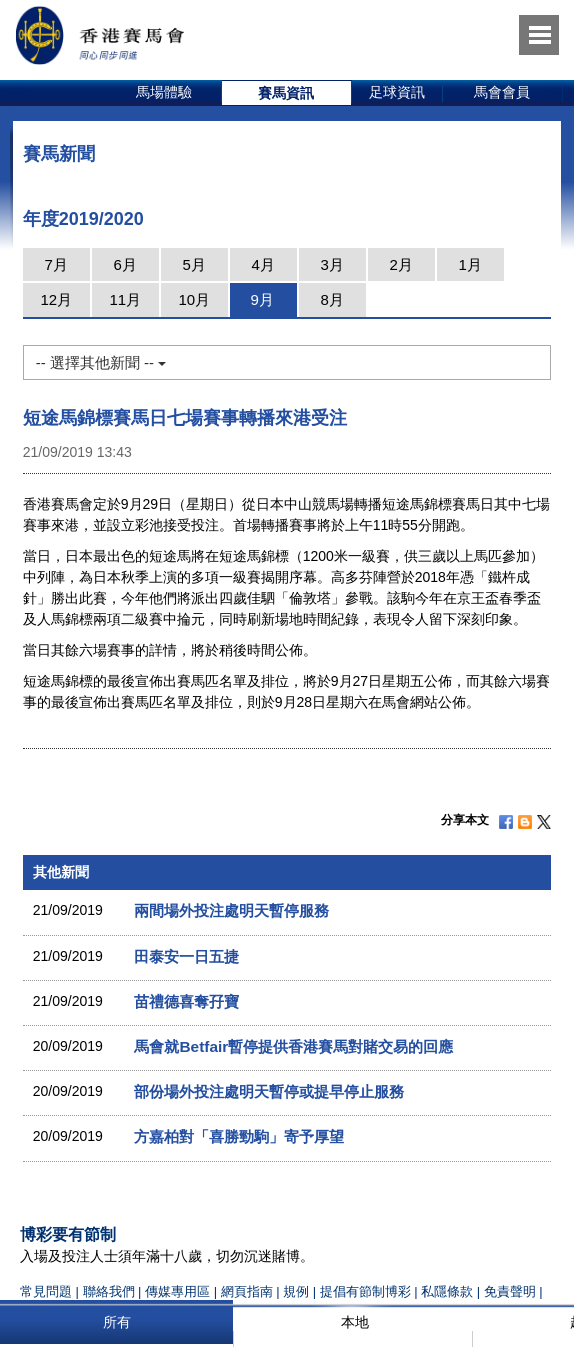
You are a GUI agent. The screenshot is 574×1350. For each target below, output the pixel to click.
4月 (263, 264)
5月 (194, 264)
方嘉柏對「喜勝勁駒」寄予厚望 (239, 1136)
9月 (262, 299)
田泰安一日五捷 (186, 956)
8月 (332, 299)
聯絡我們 (109, 1291)
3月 (332, 264)
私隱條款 (447, 1291)
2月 (401, 264)
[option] (164, 93)
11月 (125, 299)
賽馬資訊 (286, 93)
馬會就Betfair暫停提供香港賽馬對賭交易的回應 (293, 1046)
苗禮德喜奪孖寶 (186, 1001)
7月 (56, 264)
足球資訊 (397, 92)
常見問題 (46, 1291)
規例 (298, 1291)
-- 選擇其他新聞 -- (101, 362)
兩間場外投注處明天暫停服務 (231, 910)
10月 (194, 299)
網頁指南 (247, 1291)
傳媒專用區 (177, 1291)
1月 (470, 264)
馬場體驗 (164, 92)
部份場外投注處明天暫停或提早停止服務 (269, 1091)
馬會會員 (502, 92)
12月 (56, 299)
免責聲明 (510, 1291)
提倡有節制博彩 (365, 1291)
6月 (125, 264)
